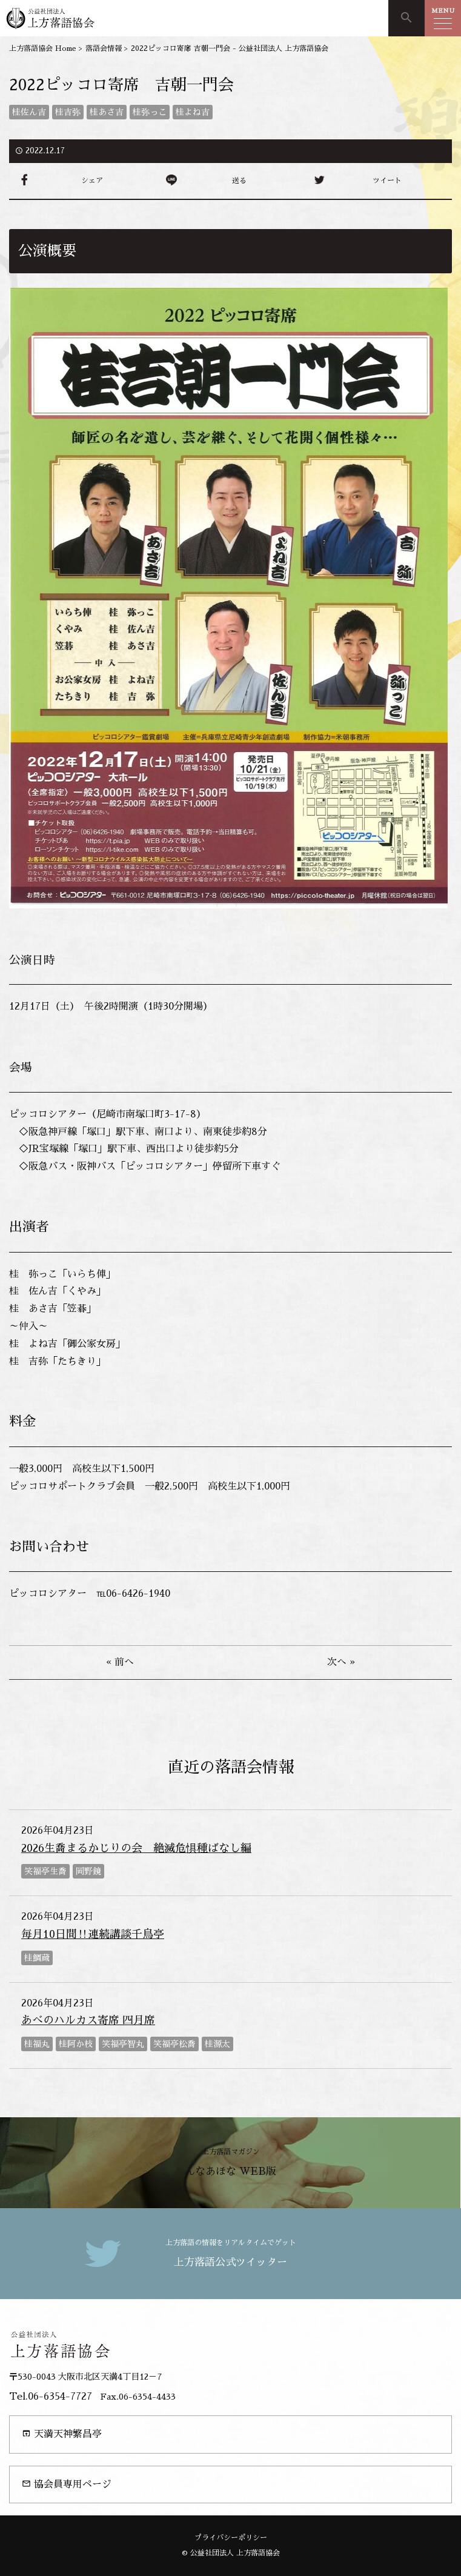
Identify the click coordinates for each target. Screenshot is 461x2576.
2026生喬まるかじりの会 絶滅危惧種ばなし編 (136, 1848)
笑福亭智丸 (123, 2044)
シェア (92, 180)
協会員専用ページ (66, 2484)
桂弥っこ (150, 112)
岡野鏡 (88, 1871)
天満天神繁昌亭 (62, 2434)
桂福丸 (37, 2044)
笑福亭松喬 (174, 2044)
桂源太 (217, 2044)
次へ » (341, 1662)
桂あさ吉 (107, 112)
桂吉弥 (68, 112)
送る (239, 180)
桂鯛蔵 (37, 1958)
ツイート (387, 180)
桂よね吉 (193, 112)
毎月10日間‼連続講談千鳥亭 (92, 1934)
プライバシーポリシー (230, 2537)
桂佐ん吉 (29, 112)
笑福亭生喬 (45, 1871)
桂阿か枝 (76, 2044)
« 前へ (120, 1662)
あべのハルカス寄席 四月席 (88, 2020)
